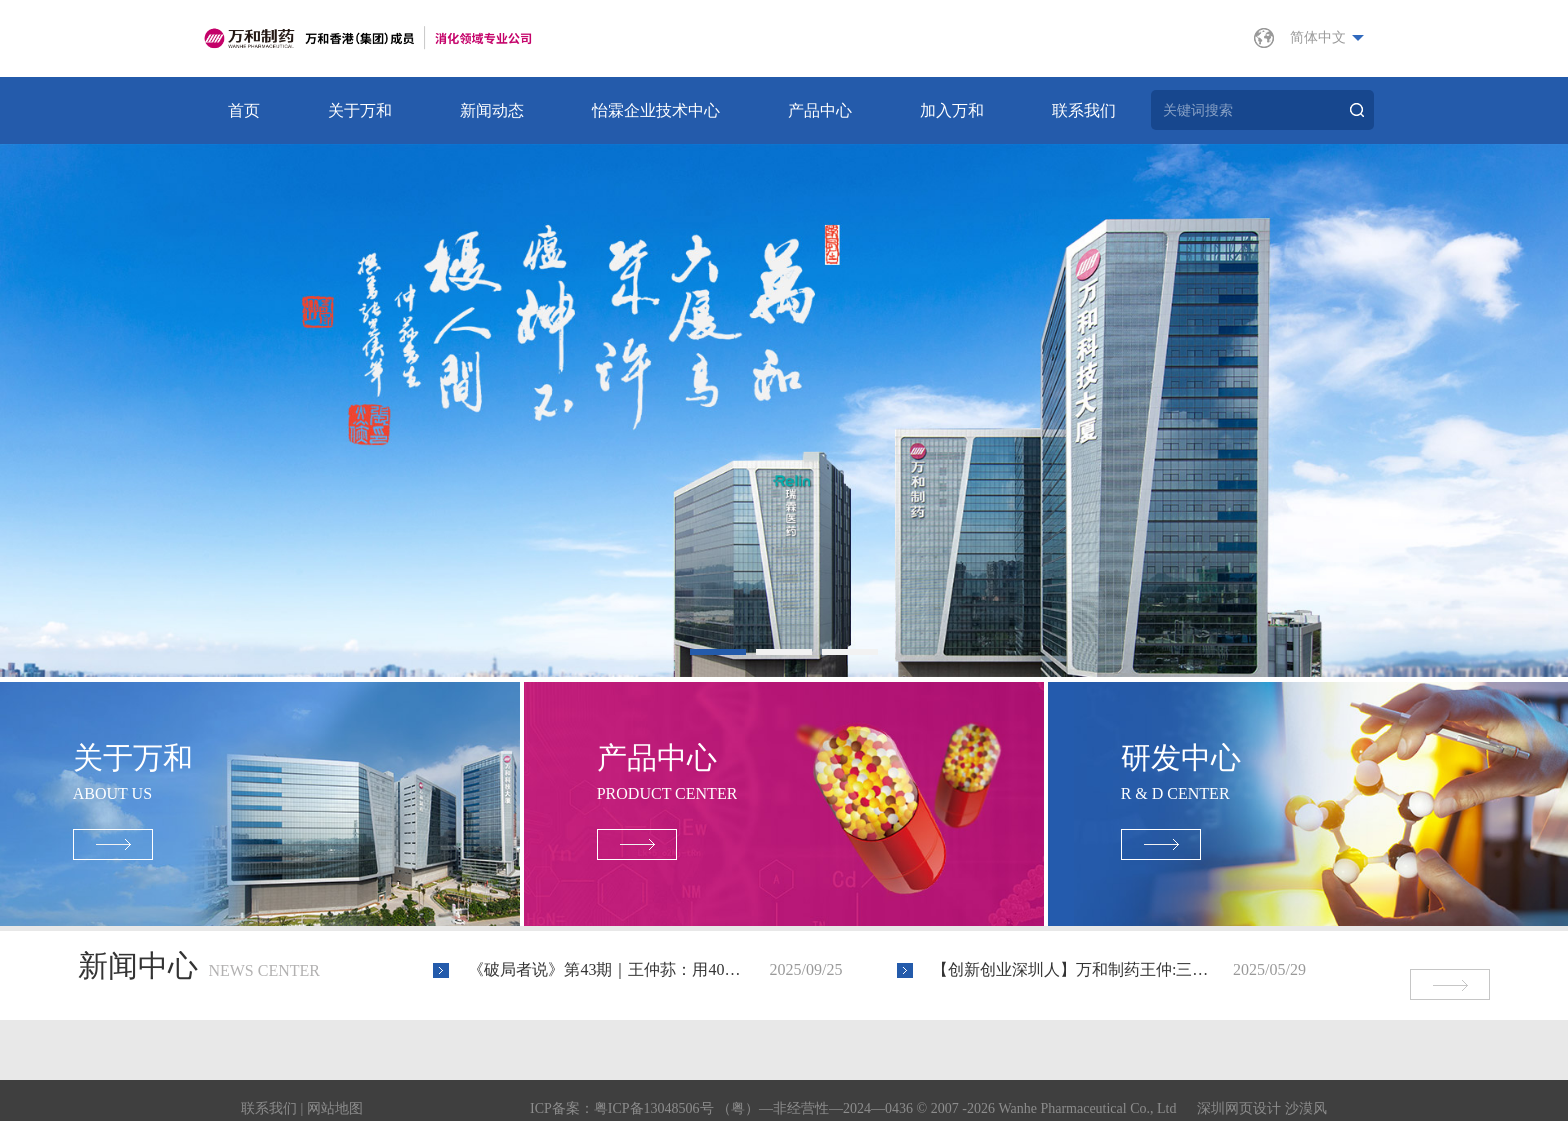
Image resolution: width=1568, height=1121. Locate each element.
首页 (244, 110)
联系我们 (1084, 110)
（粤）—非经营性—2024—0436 (815, 1092)
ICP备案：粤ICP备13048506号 (622, 1092)
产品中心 (820, 110)
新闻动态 (492, 110)
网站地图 (335, 1092)
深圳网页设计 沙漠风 (1262, 1092)
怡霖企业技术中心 (656, 110)
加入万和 (952, 110)
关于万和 (360, 110)
